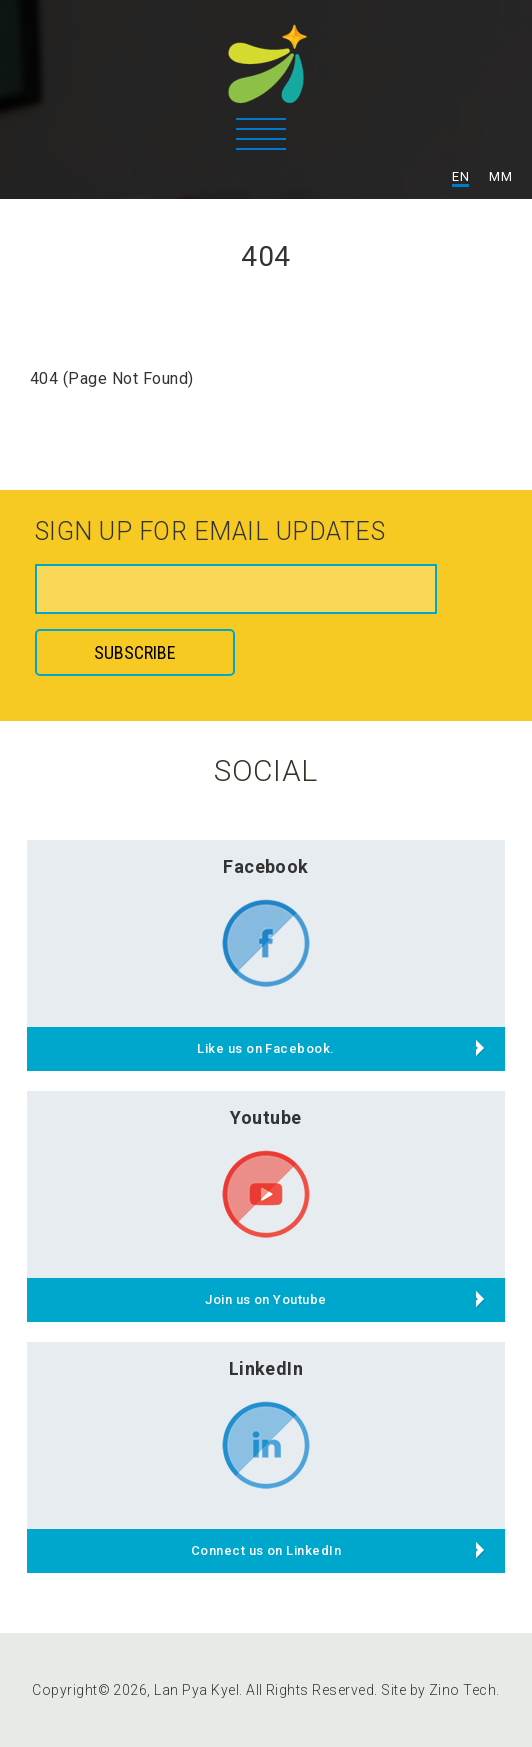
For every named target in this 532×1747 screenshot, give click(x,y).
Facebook (266, 866)
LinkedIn (266, 1368)
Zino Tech (462, 1690)
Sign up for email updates (210, 533)
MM (500, 176)
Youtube (265, 1117)
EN (460, 176)
